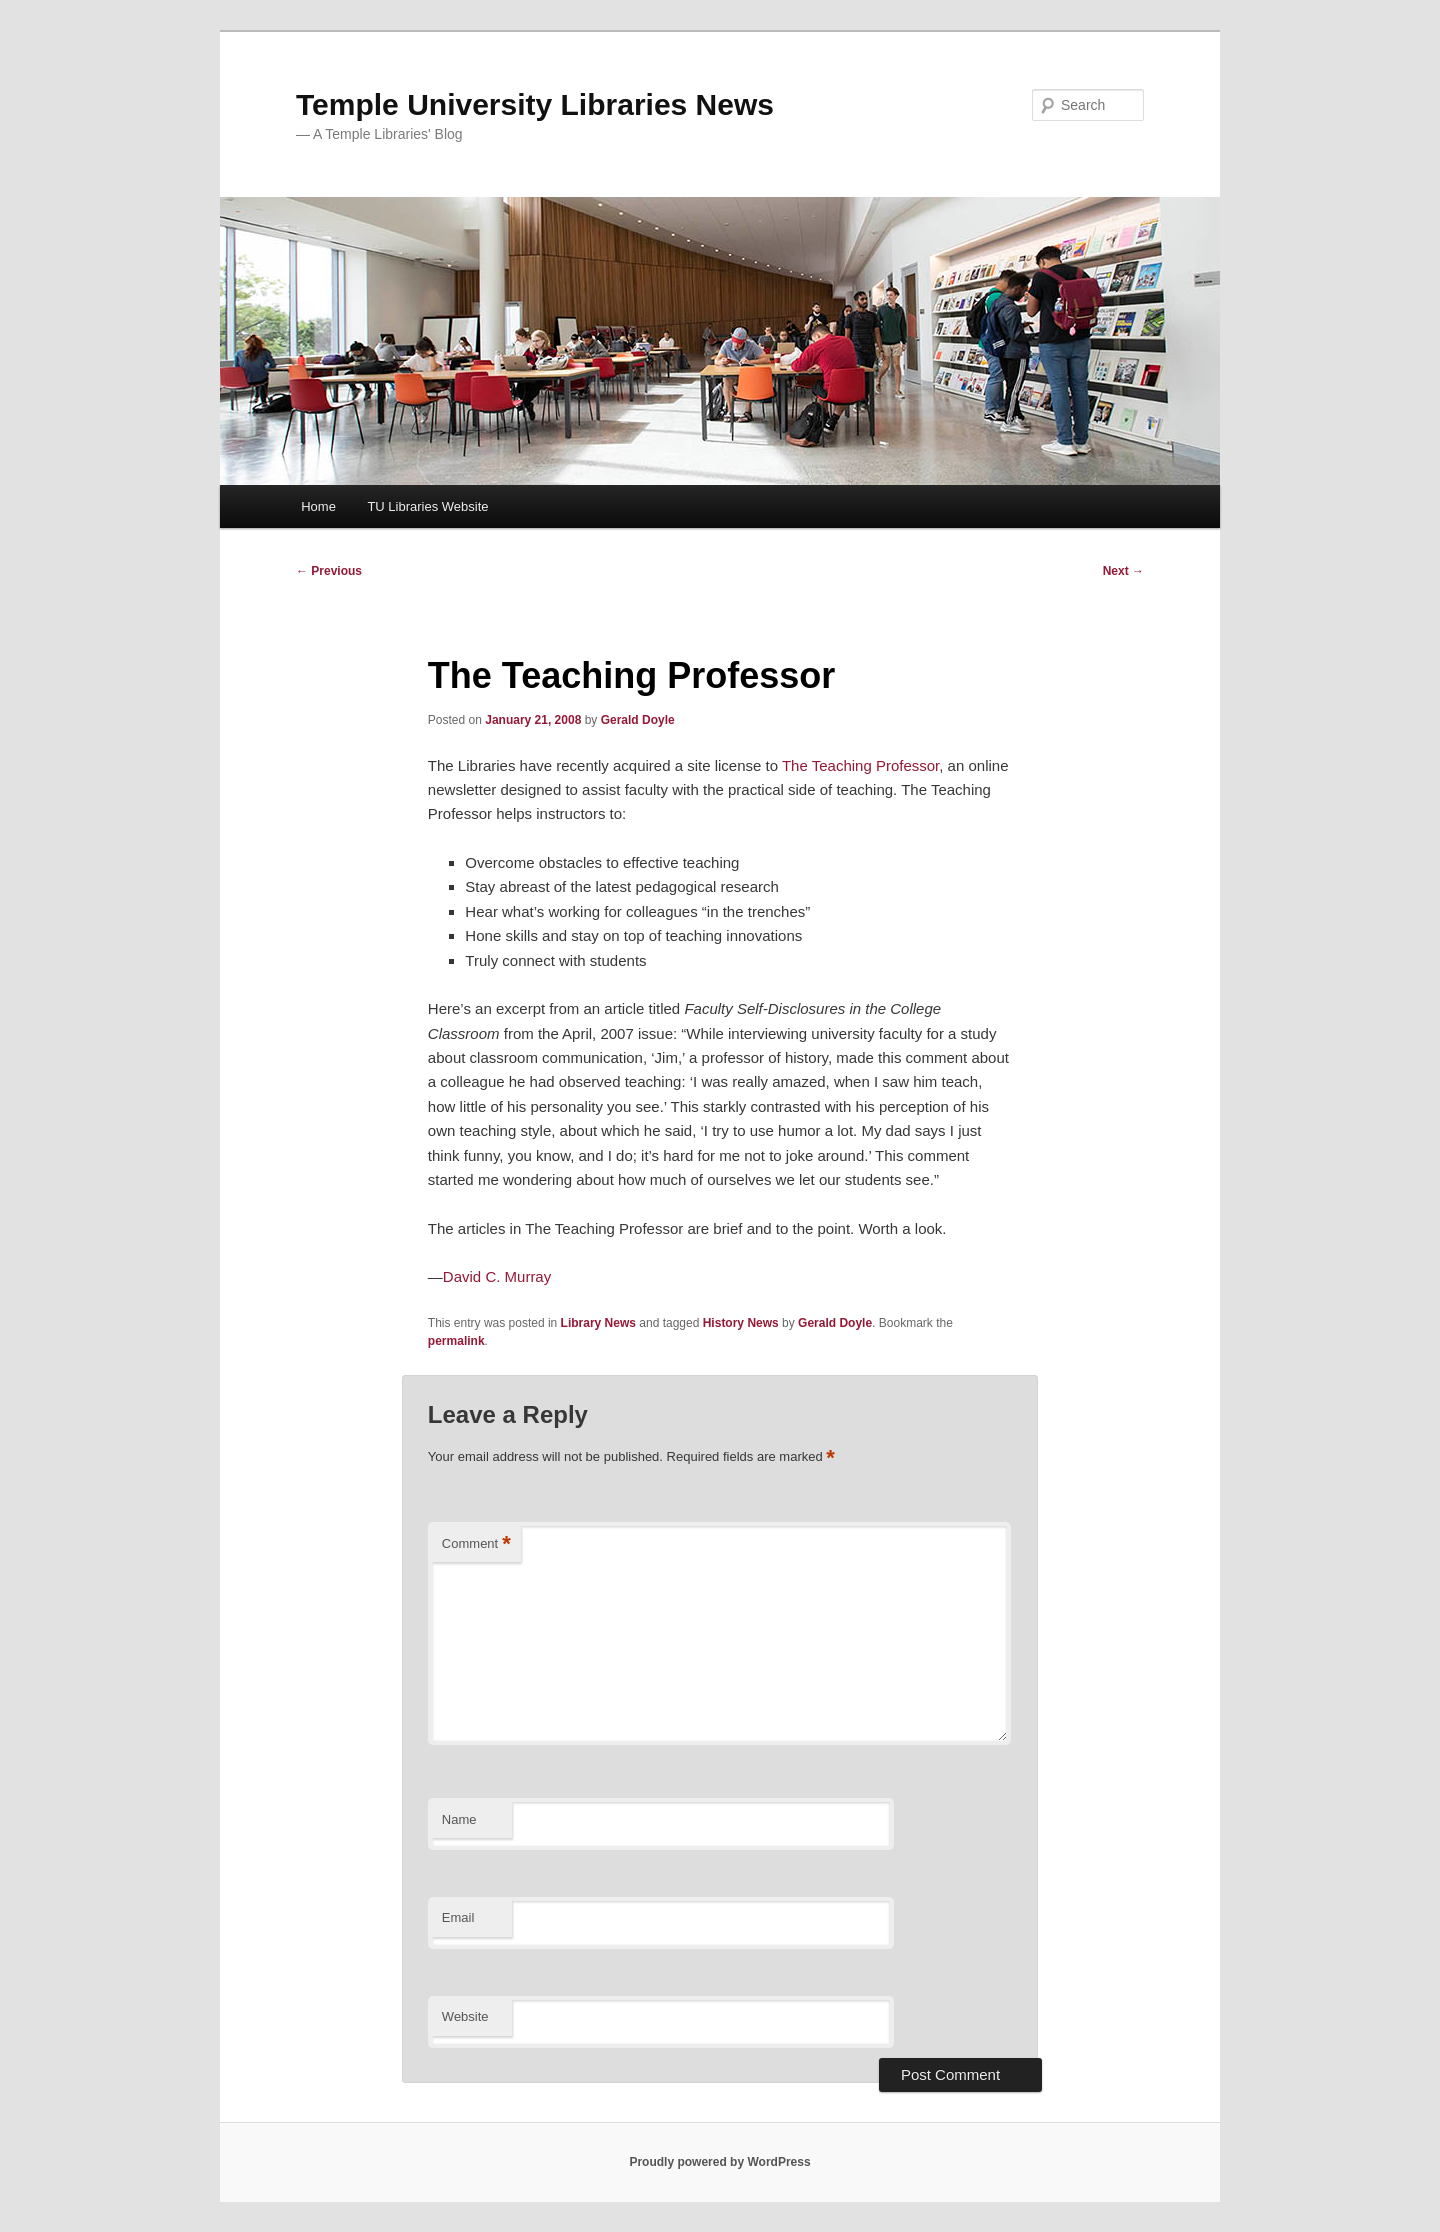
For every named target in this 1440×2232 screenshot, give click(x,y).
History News (741, 1323)
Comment (476, 1544)
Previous (329, 571)
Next (1123, 571)
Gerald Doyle (638, 720)
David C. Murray (497, 1276)
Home (318, 506)
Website (465, 2016)
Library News (598, 1323)
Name (459, 1819)
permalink (456, 1341)
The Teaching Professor (860, 765)
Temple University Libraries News (535, 104)
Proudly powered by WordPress (719, 2162)
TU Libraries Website (427, 506)
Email (458, 1917)
